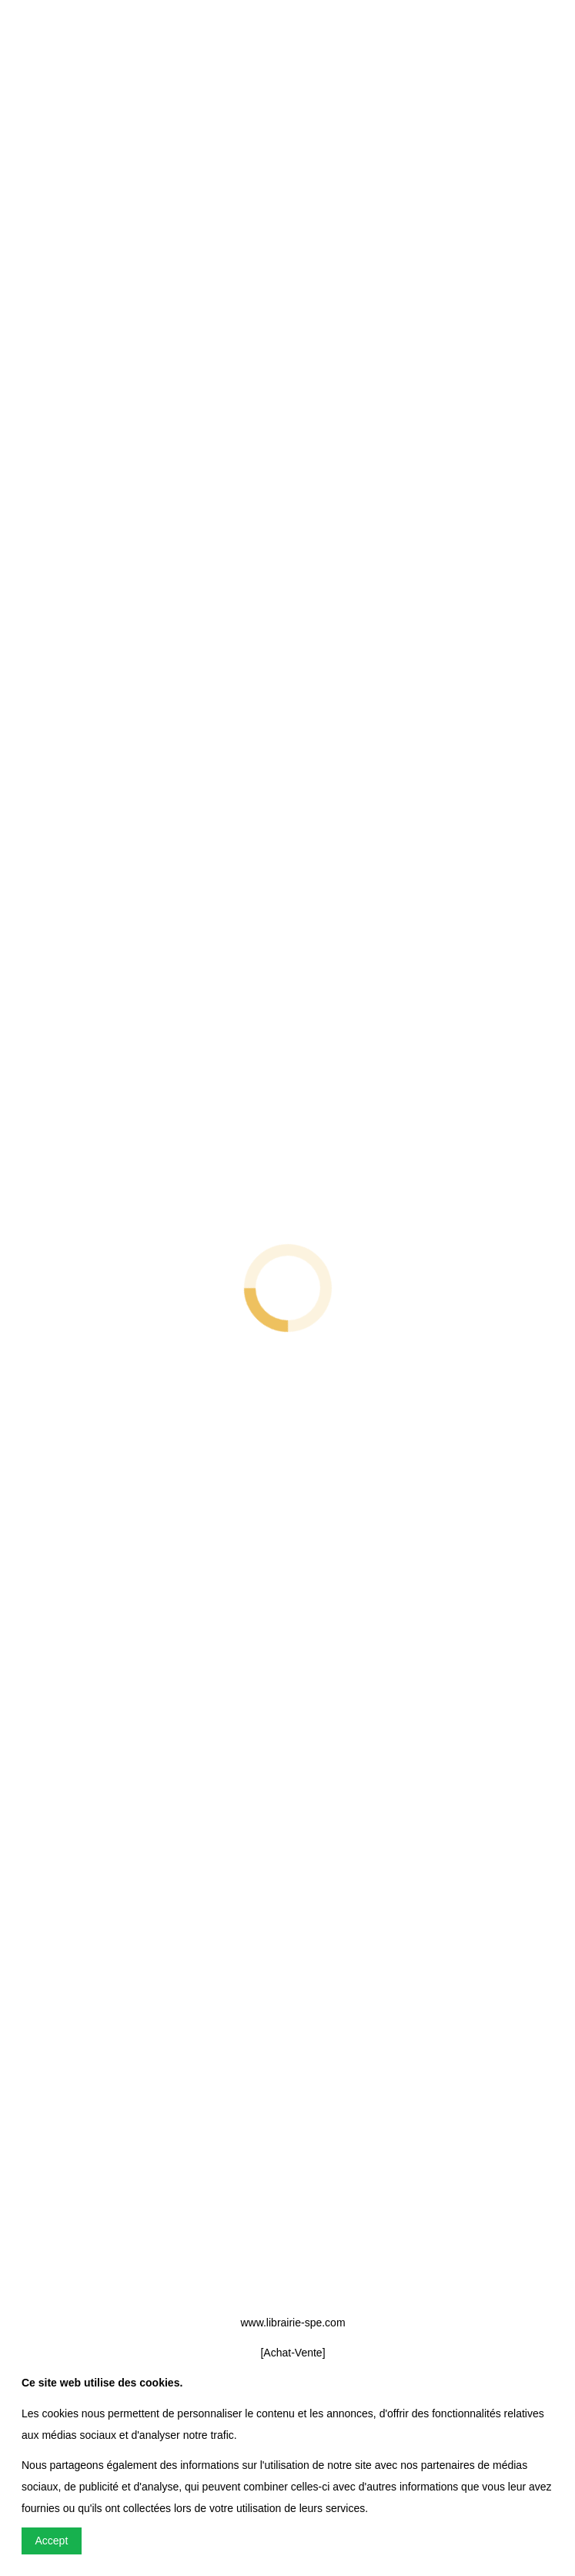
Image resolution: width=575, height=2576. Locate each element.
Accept (52, 2540)
